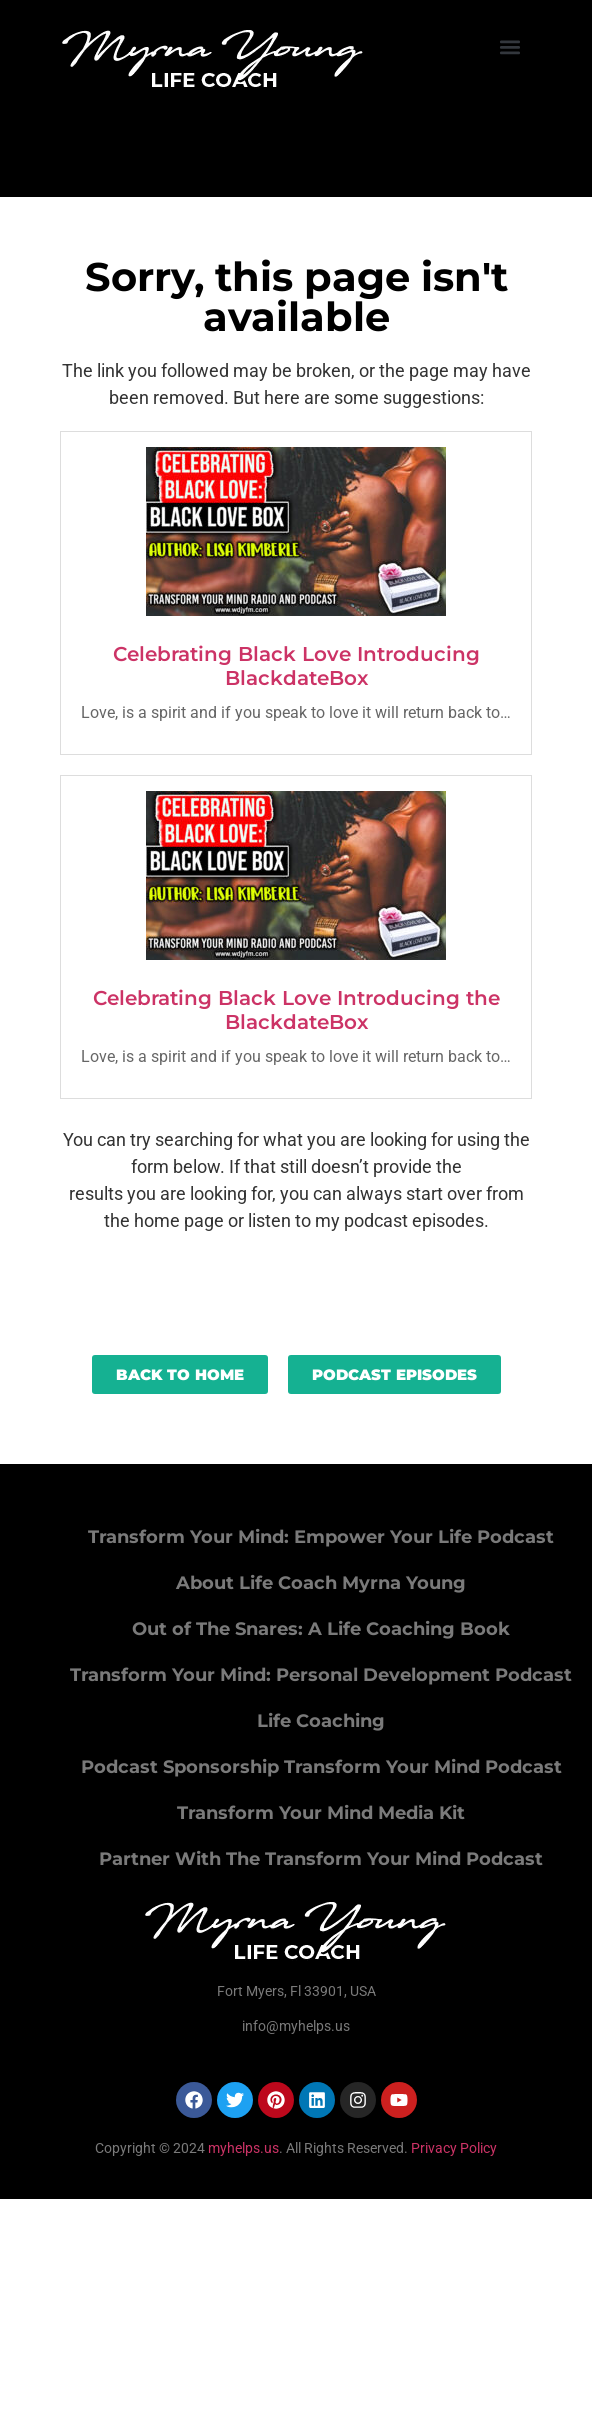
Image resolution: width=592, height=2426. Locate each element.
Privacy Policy (454, 2148)
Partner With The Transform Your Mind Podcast (321, 1859)
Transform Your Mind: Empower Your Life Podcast (321, 1537)
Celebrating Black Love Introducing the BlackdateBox (296, 1010)
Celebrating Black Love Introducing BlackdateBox (296, 666)
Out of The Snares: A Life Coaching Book (321, 1629)
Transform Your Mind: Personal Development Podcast (321, 1675)
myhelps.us (242, 2148)
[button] (510, 46)
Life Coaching (321, 1721)
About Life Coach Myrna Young (321, 1583)
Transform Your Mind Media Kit (321, 1813)
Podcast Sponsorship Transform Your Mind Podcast (321, 1767)
